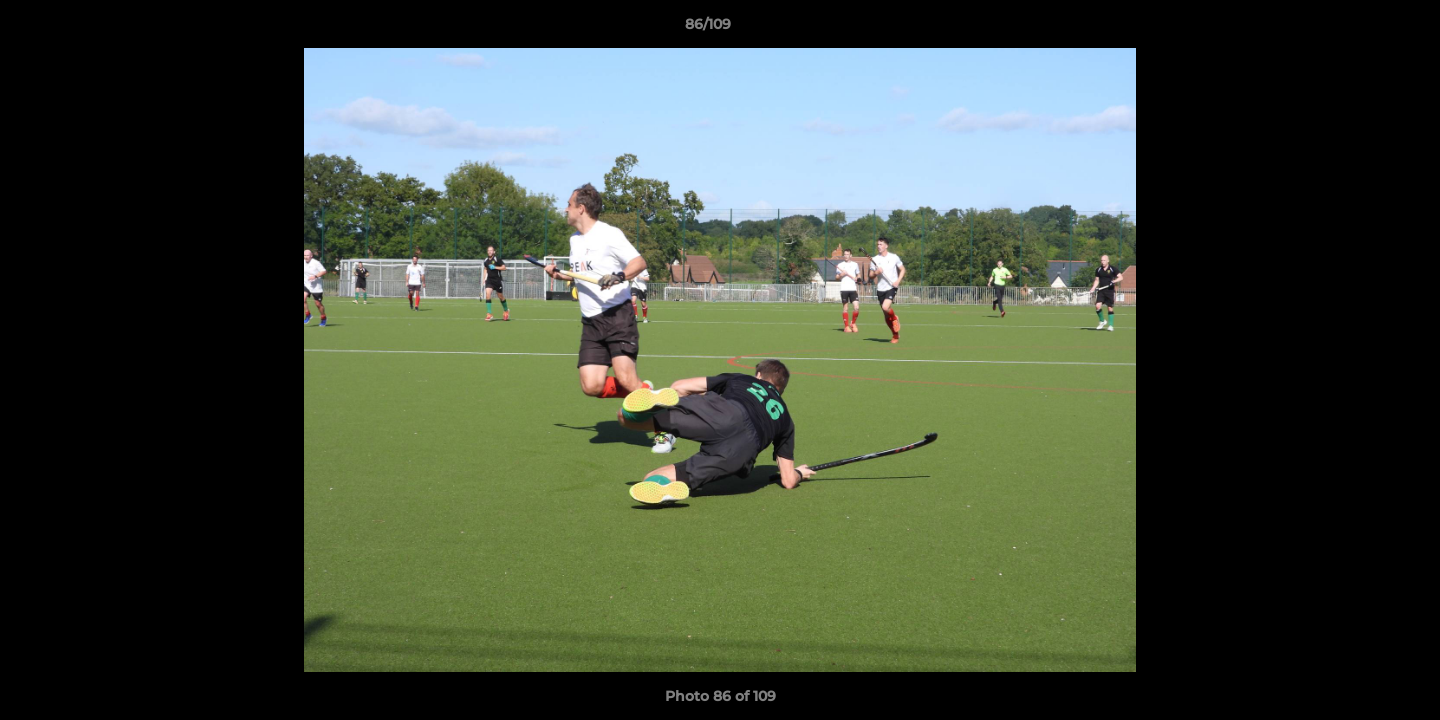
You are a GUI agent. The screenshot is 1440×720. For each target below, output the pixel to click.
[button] (1356, 29)
